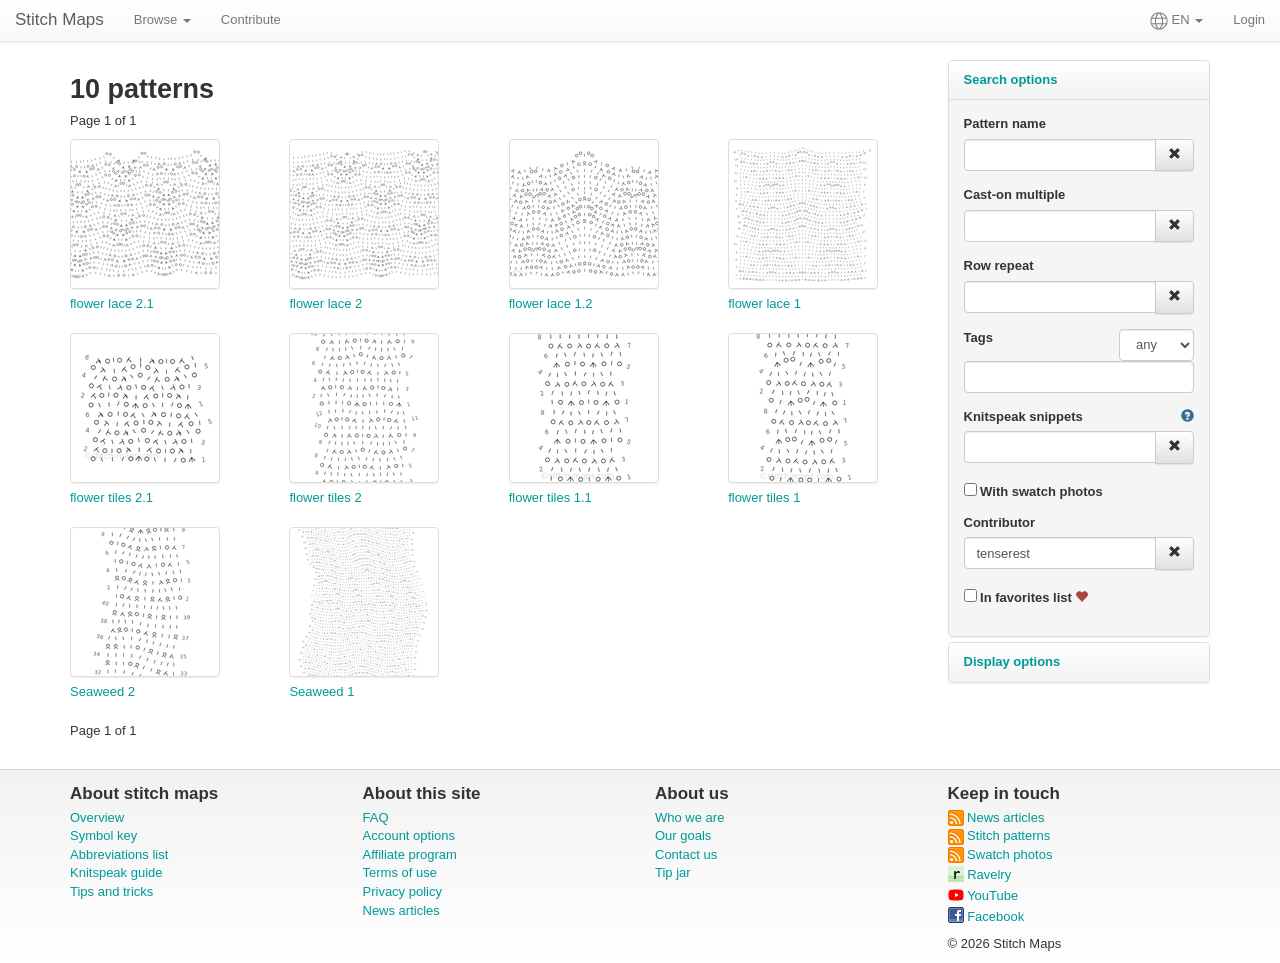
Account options (409, 835)
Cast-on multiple (1015, 194)
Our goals (683, 835)
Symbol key (103, 835)
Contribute (251, 19)
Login (1249, 19)
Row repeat (999, 265)
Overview (97, 817)
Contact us (686, 854)
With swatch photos (1033, 491)
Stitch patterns (999, 835)
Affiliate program (410, 854)
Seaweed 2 (102, 691)
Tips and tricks (111, 891)
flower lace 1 (764, 303)
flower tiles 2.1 (111, 497)
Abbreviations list (119, 854)
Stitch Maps (59, 19)
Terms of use (400, 872)
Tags (978, 337)
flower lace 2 (325, 303)
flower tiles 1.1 (550, 497)
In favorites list (1026, 597)
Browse (162, 19)
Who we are (689, 817)
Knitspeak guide (116, 872)
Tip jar (673, 872)
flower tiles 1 (764, 497)
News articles (401, 910)
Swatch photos (1000, 854)
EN (1176, 21)
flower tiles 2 (325, 497)
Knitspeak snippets (1023, 416)
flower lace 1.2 (551, 303)
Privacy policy (402, 891)
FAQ (376, 817)
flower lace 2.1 (112, 303)
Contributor (999, 522)
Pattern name (1005, 123)
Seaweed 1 (321, 691)
